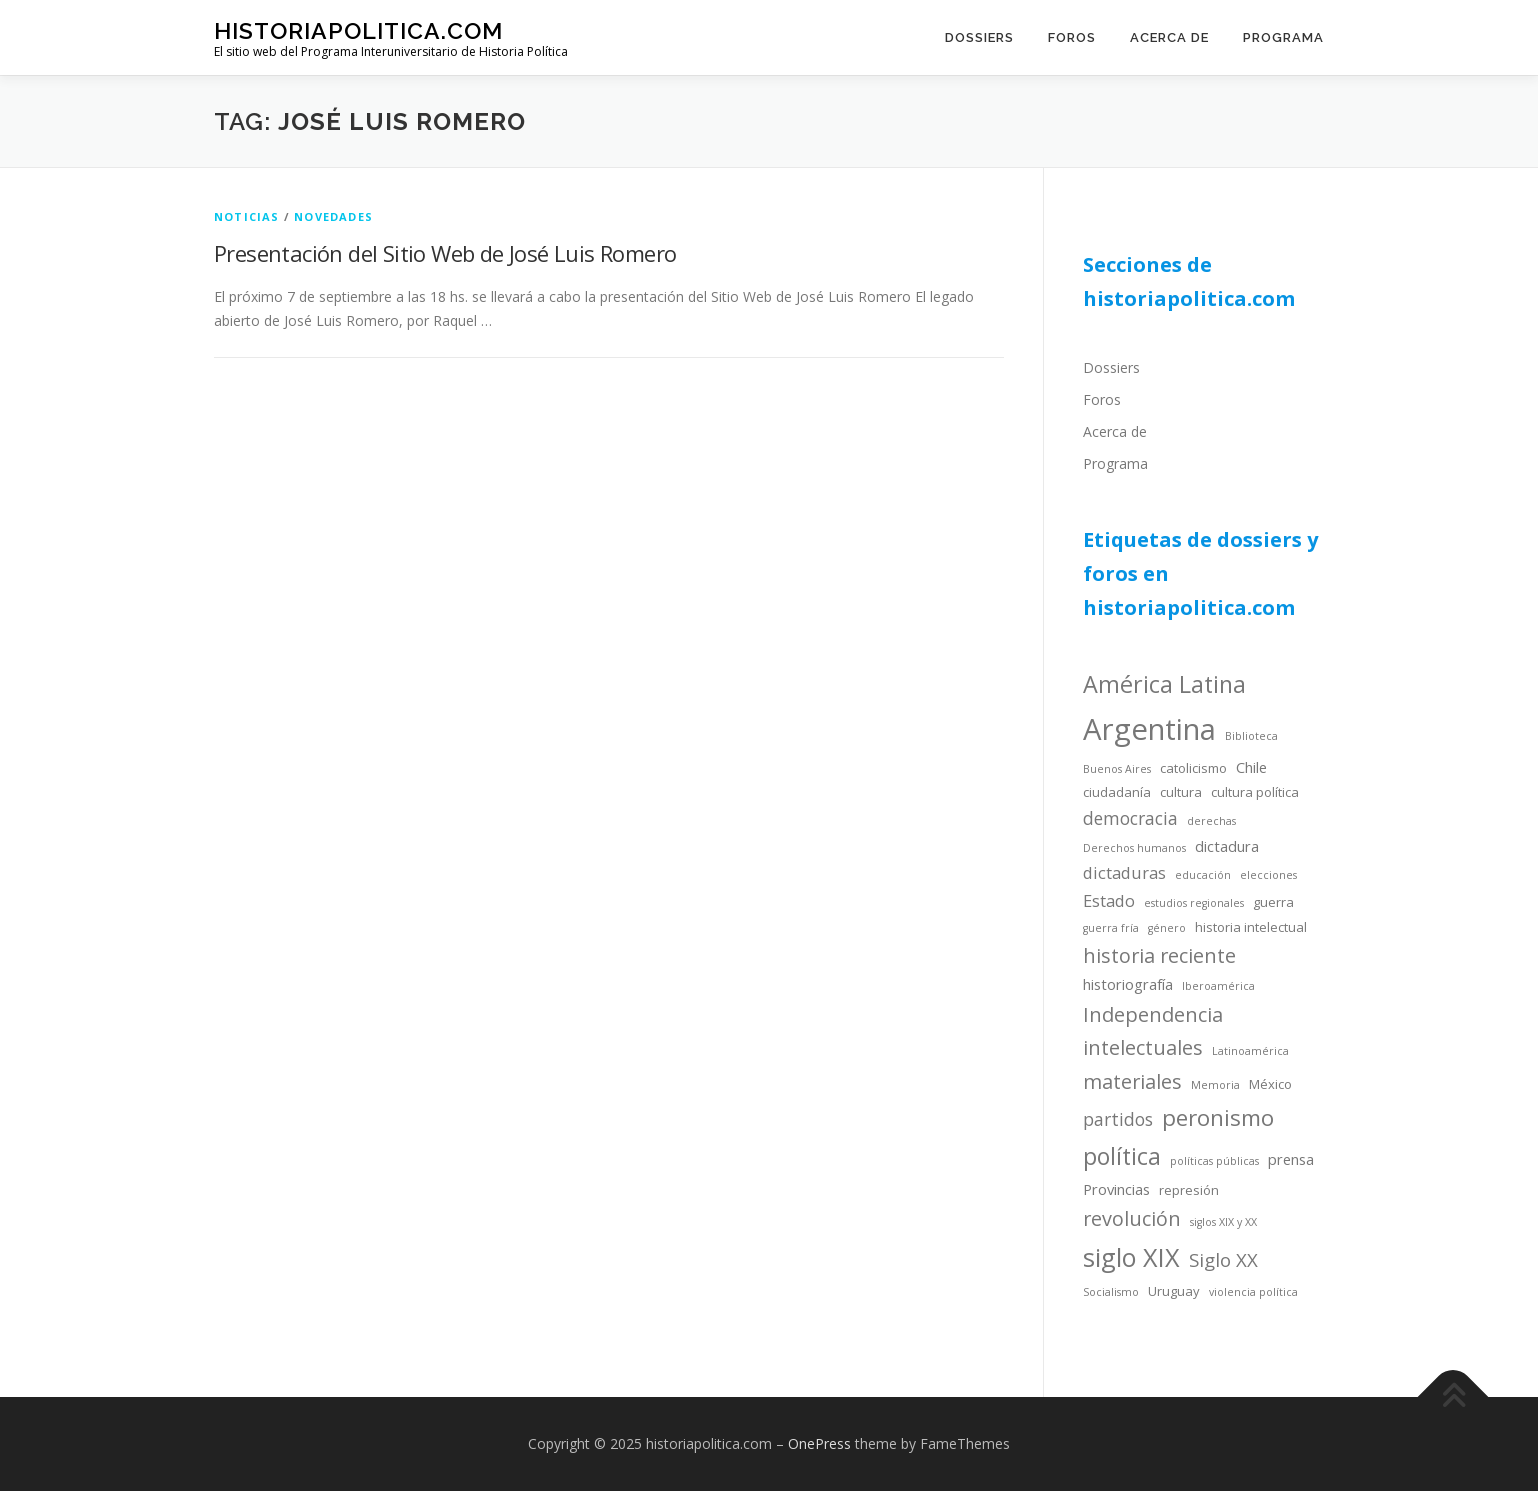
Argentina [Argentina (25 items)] (1149, 729)
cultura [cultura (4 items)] (1181, 792)
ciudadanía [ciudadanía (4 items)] (1117, 792)
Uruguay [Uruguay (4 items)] (1174, 1291)
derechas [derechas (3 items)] (1211, 821)
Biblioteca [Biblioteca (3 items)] (1251, 736)
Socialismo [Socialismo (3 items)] (1111, 1292)
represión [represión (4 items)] (1189, 1190)
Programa (1283, 37)
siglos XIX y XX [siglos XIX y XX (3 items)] (1223, 1222)
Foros (1072, 37)
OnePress (819, 1443)
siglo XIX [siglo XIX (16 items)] (1131, 1257)
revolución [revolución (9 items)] (1132, 1218)
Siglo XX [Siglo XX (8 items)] (1223, 1259)
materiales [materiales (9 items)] (1132, 1081)
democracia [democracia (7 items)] (1130, 818)
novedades (333, 216)
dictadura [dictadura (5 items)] (1227, 846)
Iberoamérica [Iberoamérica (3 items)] (1218, 986)
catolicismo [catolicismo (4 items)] (1193, 768)
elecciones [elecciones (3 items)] (1268, 875)
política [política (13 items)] (1122, 1156)
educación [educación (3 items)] (1203, 875)
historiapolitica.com (358, 30)
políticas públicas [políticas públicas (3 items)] (1214, 1161)
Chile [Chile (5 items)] (1251, 767)
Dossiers (979, 37)
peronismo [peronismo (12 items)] (1218, 1117)
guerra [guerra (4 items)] (1273, 902)
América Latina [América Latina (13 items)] (1164, 684)
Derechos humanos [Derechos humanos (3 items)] (1134, 848)
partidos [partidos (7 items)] (1118, 1119)
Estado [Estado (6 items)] (1109, 900)
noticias (247, 216)
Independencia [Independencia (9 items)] (1153, 1014)
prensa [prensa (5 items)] (1291, 1159)
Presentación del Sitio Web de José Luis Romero (445, 253)
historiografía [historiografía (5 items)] (1128, 984)
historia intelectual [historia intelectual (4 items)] (1251, 927)
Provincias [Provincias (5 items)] (1116, 1189)
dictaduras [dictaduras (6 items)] (1124, 872)
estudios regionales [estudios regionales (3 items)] (1194, 903)
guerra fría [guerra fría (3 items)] (1111, 928)
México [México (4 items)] (1270, 1084)
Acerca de (1169, 37)
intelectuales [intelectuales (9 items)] (1143, 1047)
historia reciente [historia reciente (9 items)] (1159, 955)
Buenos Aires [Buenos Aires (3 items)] (1117, 769)
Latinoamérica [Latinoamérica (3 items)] (1250, 1051)
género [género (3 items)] (1167, 928)
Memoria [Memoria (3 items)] (1215, 1085)
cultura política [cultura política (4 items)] (1255, 792)
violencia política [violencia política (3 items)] (1253, 1292)
